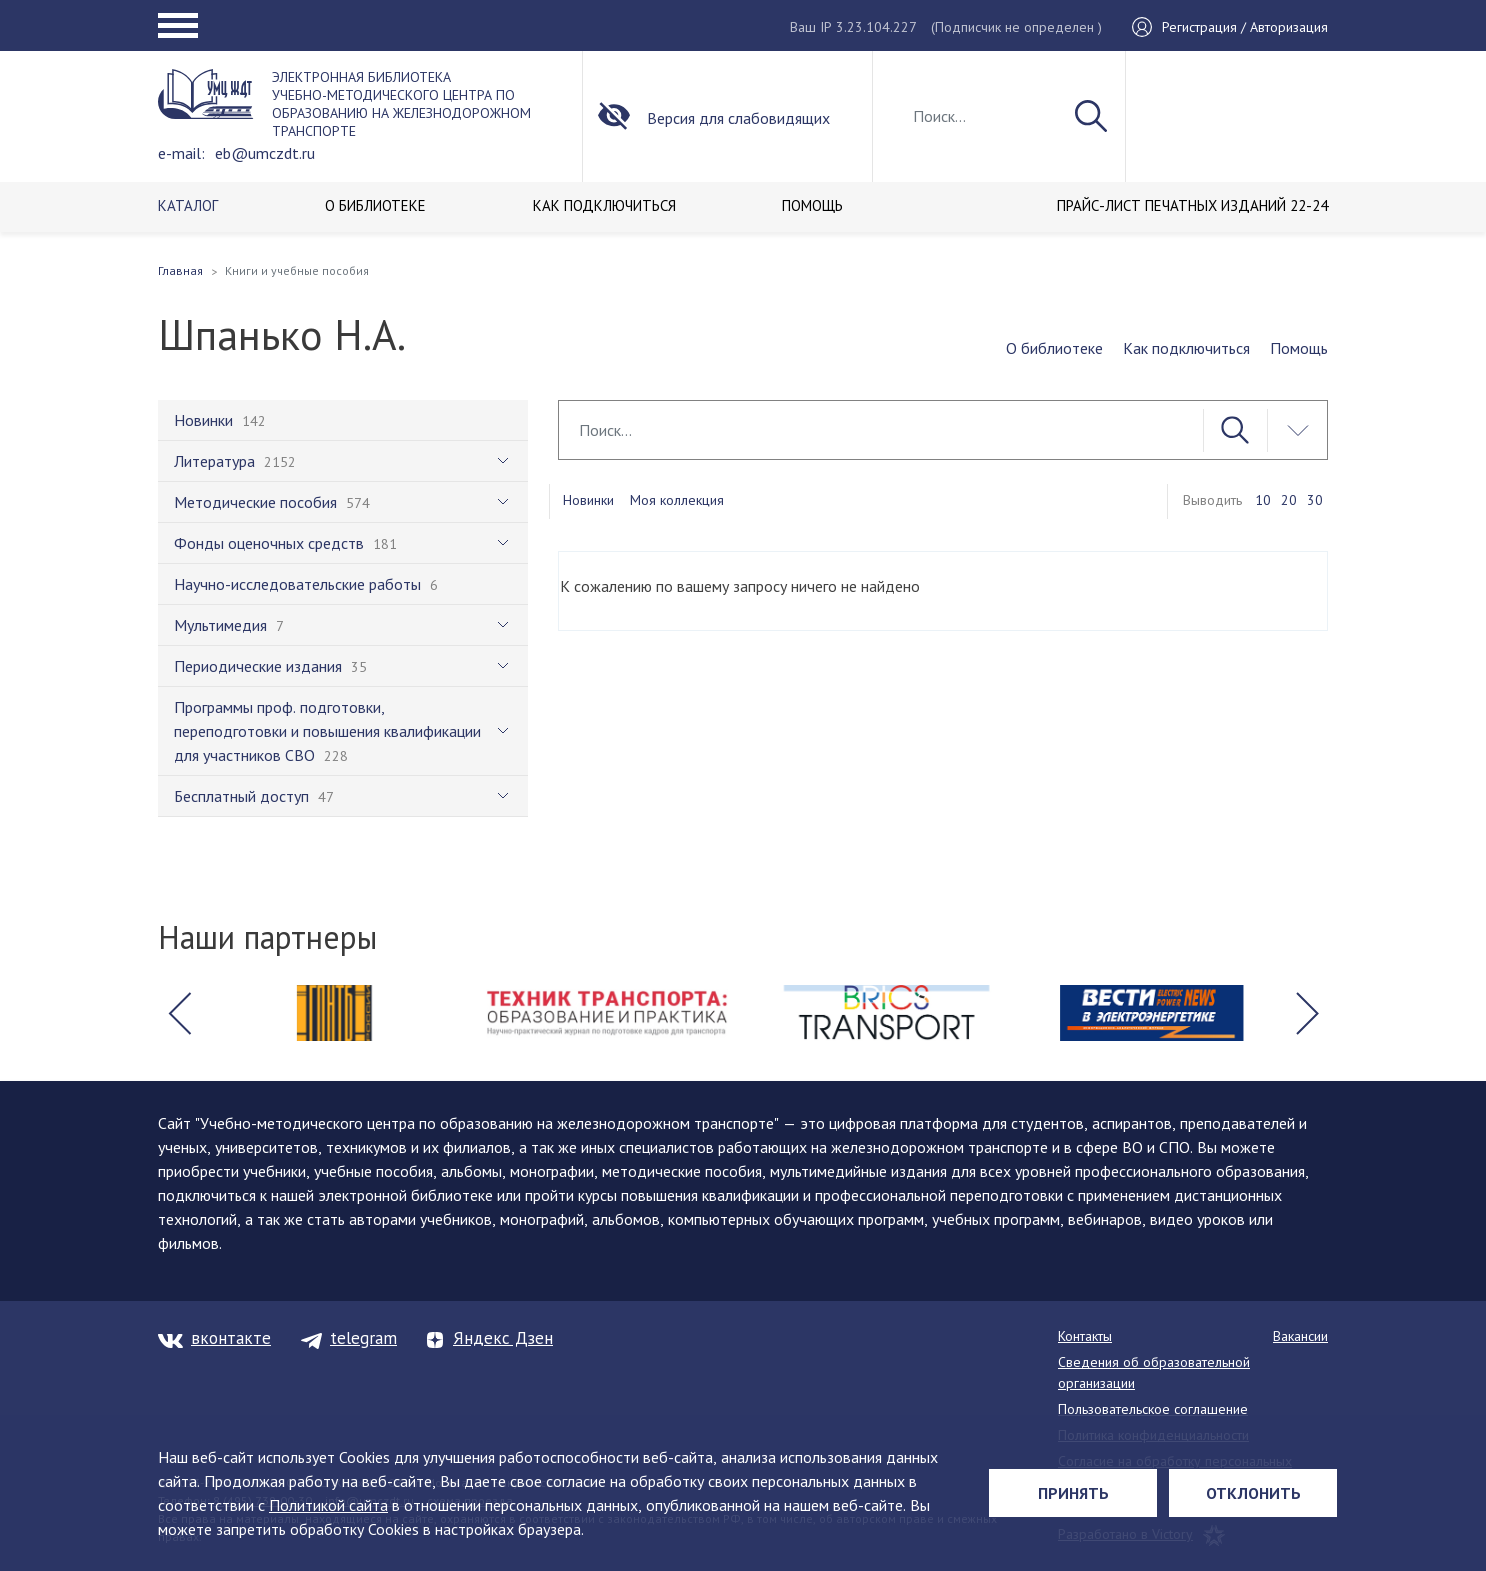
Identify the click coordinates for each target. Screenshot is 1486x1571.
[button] (179, 1013)
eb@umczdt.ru (265, 153)
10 (1263, 500)
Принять (1073, 1493)
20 (1289, 500)
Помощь (1299, 348)
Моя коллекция (677, 500)
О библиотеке (1054, 348)
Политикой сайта (328, 1505)
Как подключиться (1186, 348)
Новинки (588, 500)
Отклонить (1253, 1493)
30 (1315, 500)
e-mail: (181, 153)
